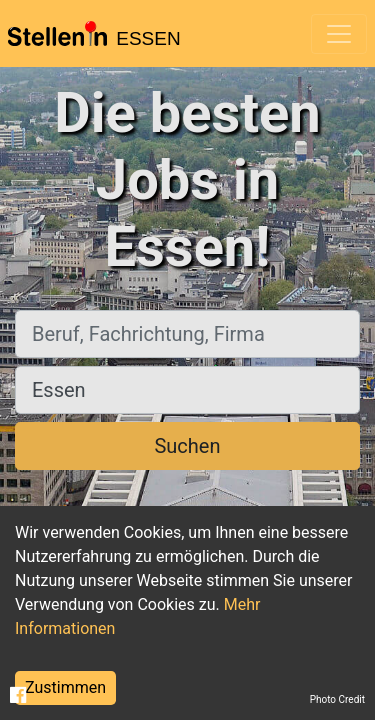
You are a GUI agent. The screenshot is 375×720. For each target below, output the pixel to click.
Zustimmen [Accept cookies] (65, 687)
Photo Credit (337, 699)
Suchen (187, 446)
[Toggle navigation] (339, 34)
